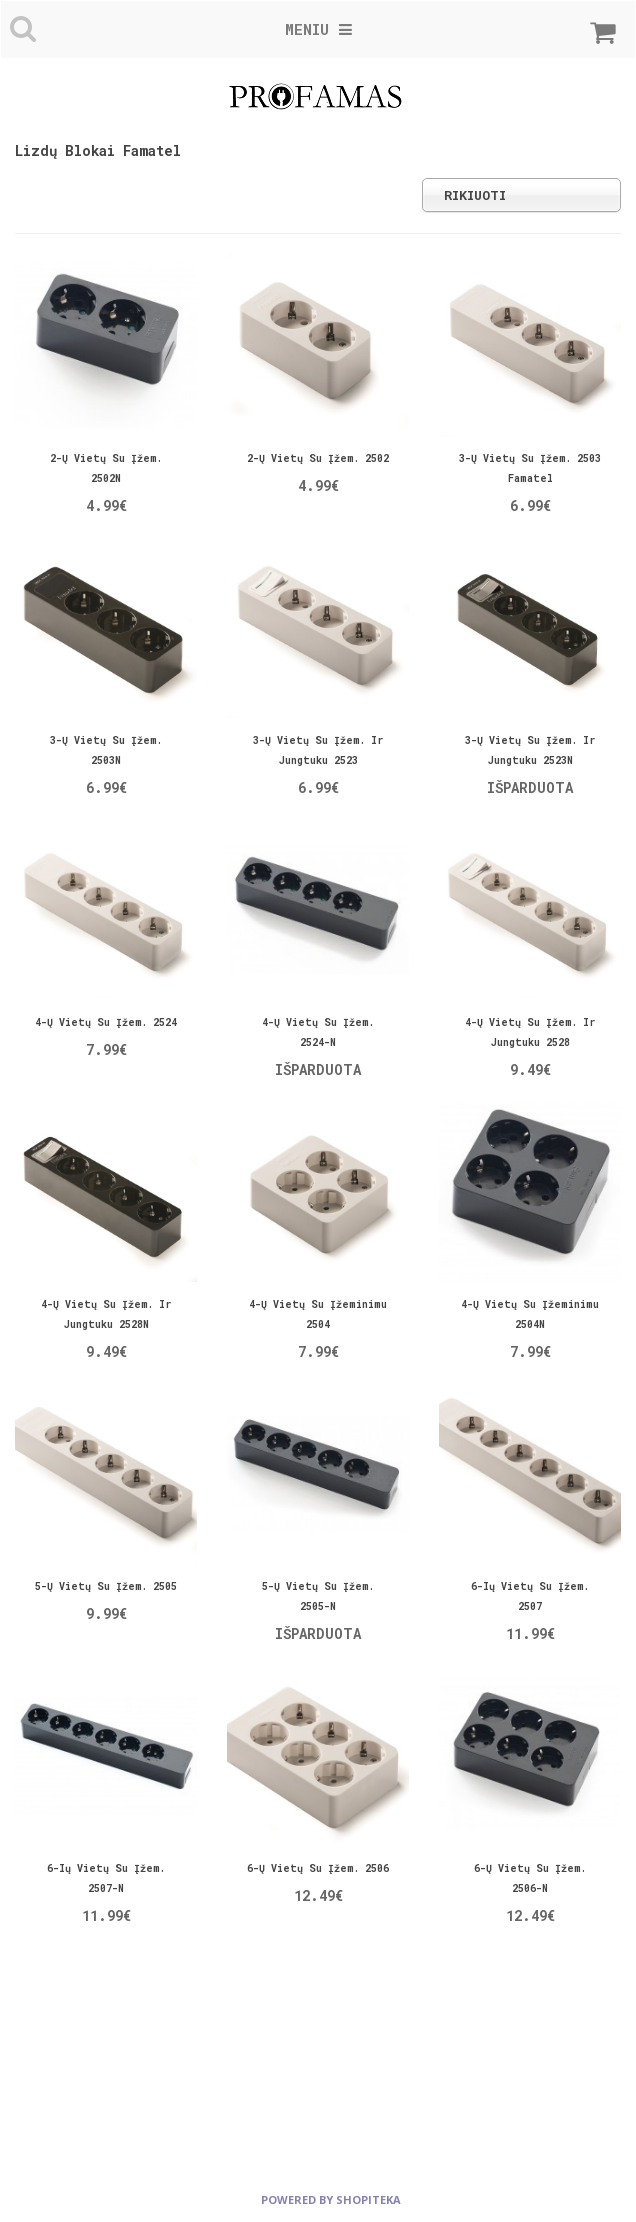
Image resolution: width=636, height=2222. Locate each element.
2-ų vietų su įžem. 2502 (318, 458)
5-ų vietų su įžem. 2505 (106, 1586)
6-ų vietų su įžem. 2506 (318, 1868)
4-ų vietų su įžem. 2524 (106, 1022)
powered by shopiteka (331, 2199)
